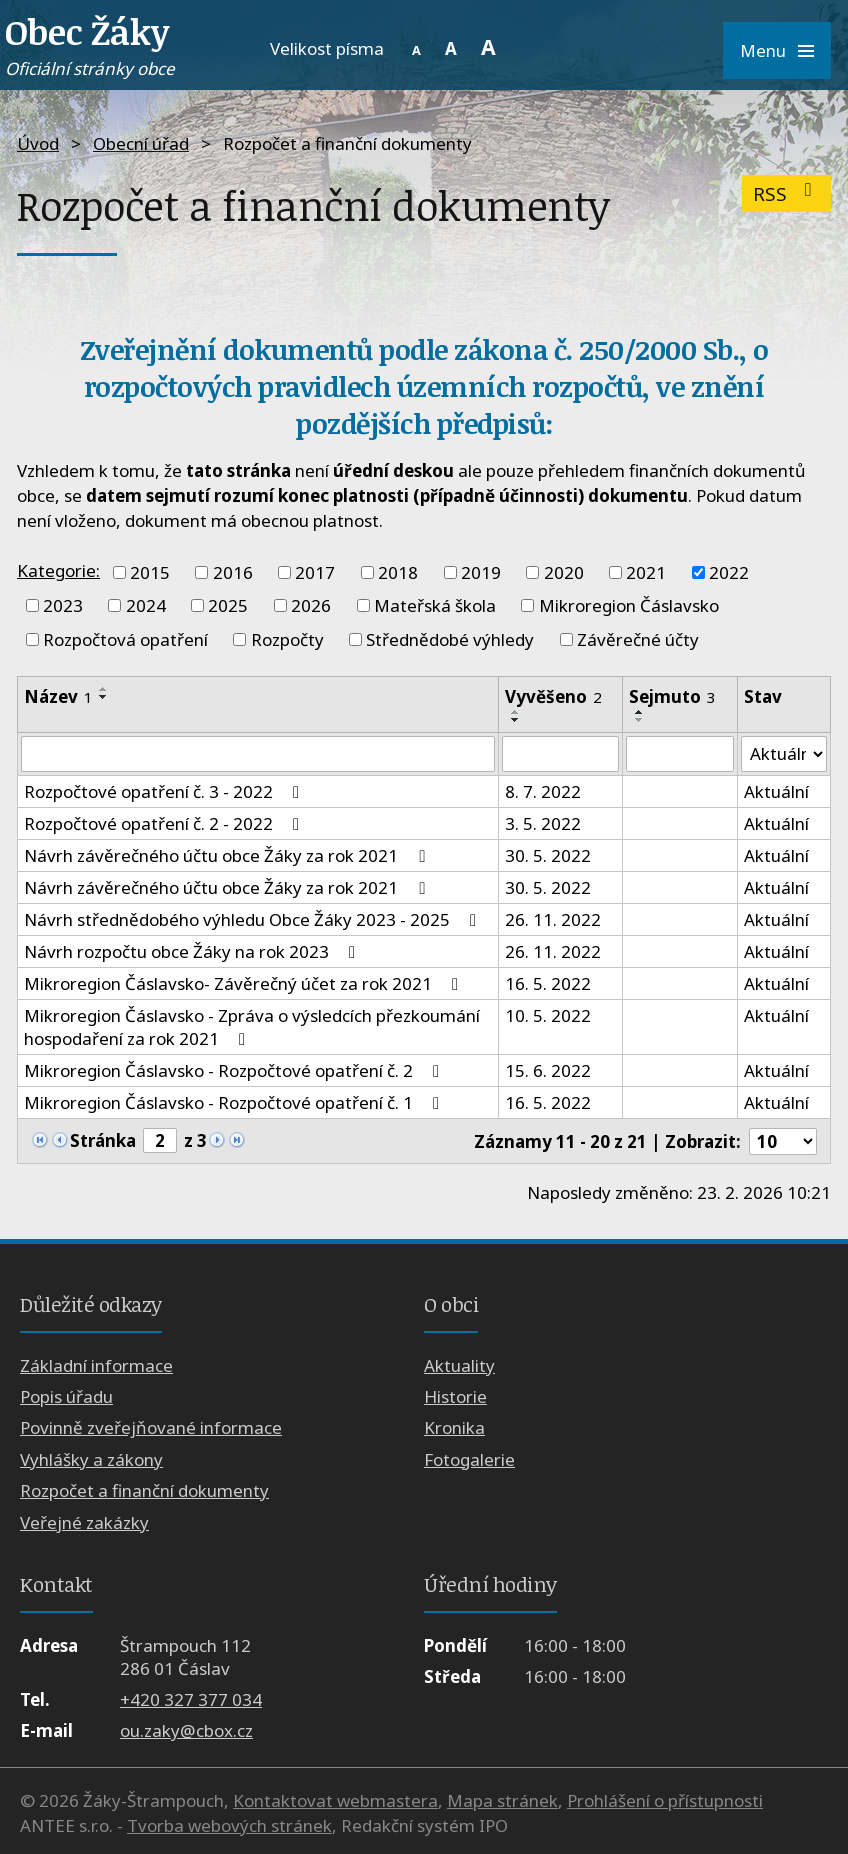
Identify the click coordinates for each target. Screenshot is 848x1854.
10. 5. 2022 (548, 1015)
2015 (150, 572)
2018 (398, 572)
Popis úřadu (66, 1396)
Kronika (454, 1428)
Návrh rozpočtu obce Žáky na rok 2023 (193, 951)
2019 (481, 572)
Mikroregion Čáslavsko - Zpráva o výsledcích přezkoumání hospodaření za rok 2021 (252, 1027)
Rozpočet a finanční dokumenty (144, 1490)
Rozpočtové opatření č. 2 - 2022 (165, 823)
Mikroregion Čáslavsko (629, 605)
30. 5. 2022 (548, 855)
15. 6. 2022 (548, 1070)
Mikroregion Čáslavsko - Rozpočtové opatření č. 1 (235, 1102)
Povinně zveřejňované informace (151, 1428)
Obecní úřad (141, 143)
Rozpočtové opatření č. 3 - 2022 (165, 791)
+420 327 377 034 (191, 1699)
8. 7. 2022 (543, 791)
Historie (455, 1396)
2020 (564, 572)
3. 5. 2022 (543, 823)
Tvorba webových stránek (229, 1825)
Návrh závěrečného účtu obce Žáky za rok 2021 (228, 855)
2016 (233, 572)
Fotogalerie (469, 1459)
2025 (228, 605)
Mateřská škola (435, 605)
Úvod (38, 143)
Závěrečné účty (638, 639)
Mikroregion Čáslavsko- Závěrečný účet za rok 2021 (245, 983)
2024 (146, 605)
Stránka (103, 1140)
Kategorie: (58, 570)
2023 (63, 605)
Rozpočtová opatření (125, 639)
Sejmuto (672, 696)
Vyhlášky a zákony (91, 1459)
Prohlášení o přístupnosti (665, 1800)
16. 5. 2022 (548, 983)
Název (58, 696)
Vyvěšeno (553, 696)
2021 (646, 572)
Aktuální (776, 791)
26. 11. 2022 (553, 919)
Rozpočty (287, 639)
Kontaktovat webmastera (335, 1800)
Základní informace (96, 1365)
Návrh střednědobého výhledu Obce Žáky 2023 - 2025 (254, 919)
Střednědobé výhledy (450, 639)
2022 (729, 572)
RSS (786, 193)
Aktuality (459, 1365)
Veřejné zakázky (84, 1522)
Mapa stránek (502, 1800)
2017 (315, 572)
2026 (311, 605)
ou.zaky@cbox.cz (186, 1730)
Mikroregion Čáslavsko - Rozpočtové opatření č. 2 (235, 1070)
